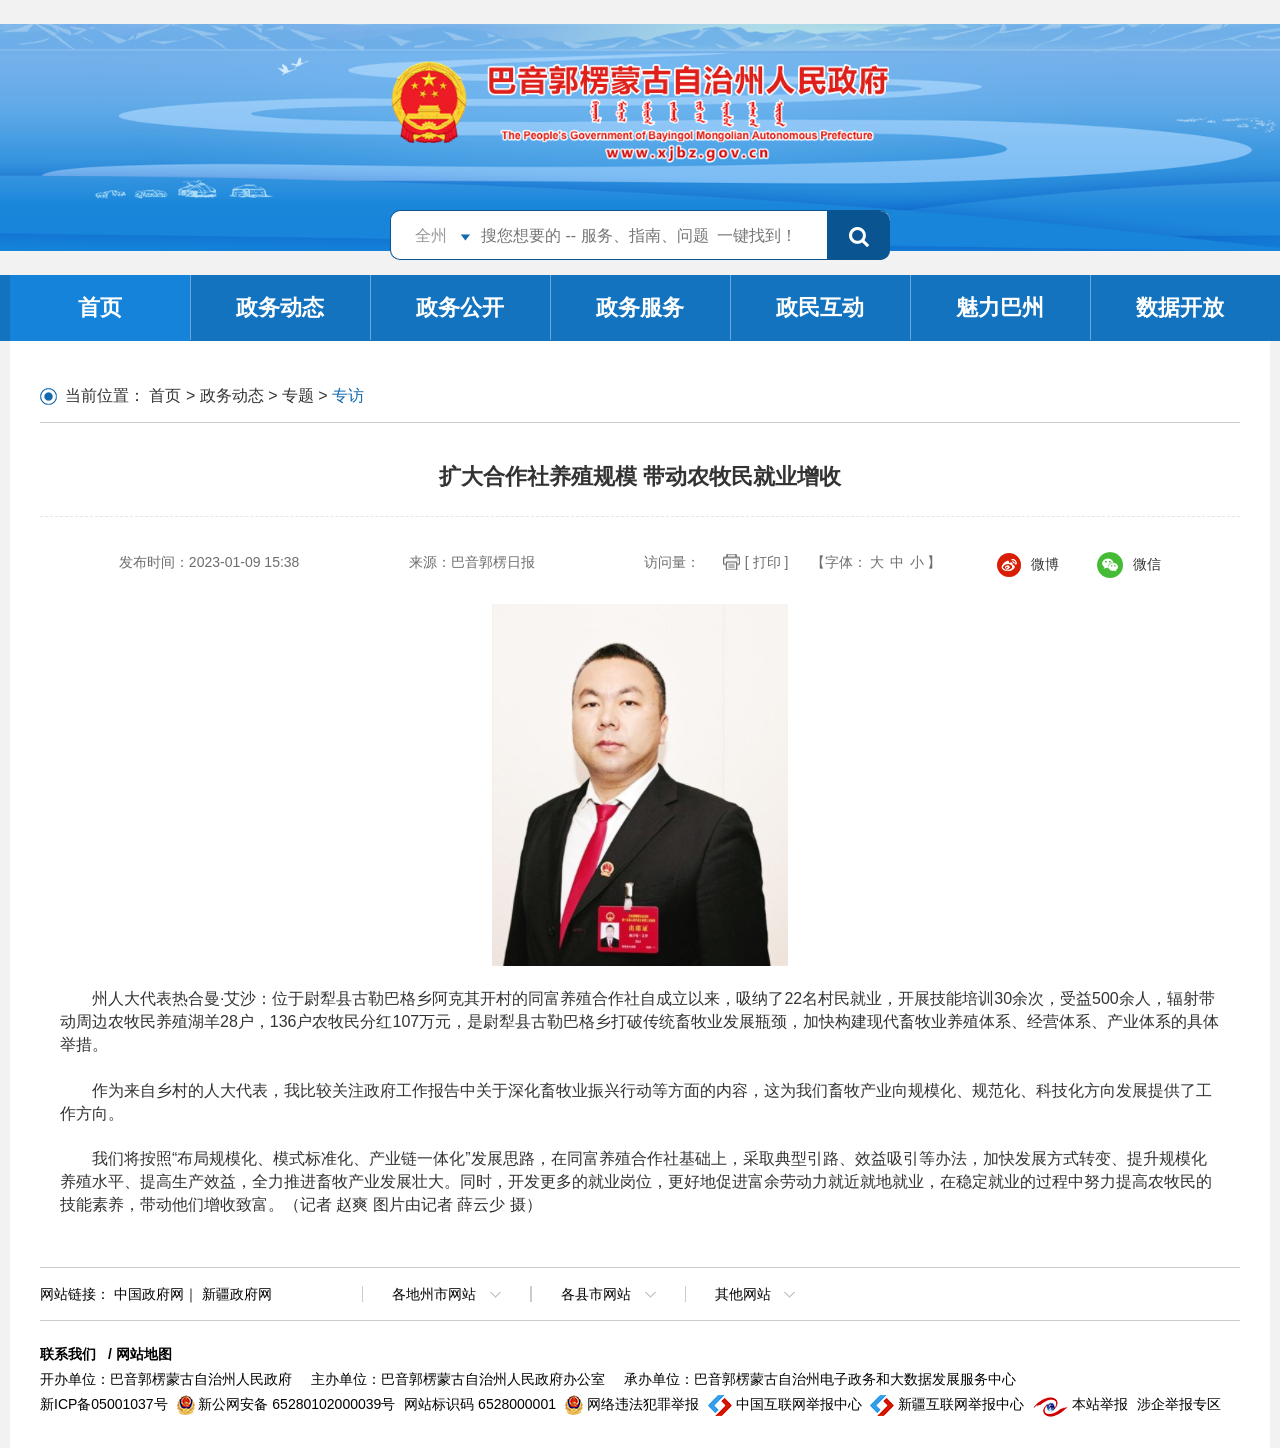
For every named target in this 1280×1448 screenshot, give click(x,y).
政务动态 (280, 307)
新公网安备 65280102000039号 (288, 1404)
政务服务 (640, 307)
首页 (100, 307)
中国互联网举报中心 (787, 1404)
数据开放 (1180, 307)
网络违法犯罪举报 (634, 1404)
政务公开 (460, 307)
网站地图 (144, 1354)
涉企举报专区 (1179, 1404)
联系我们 (68, 1354)
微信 (1129, 564)
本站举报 (1082, 1404)
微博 (1028, 564)
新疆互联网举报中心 (949, 1404)
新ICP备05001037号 (106, 1404)
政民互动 (820, 307)
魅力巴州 (1000, 307)
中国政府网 (149, 1294)
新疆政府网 (237, 1294)
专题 (298, 395)
